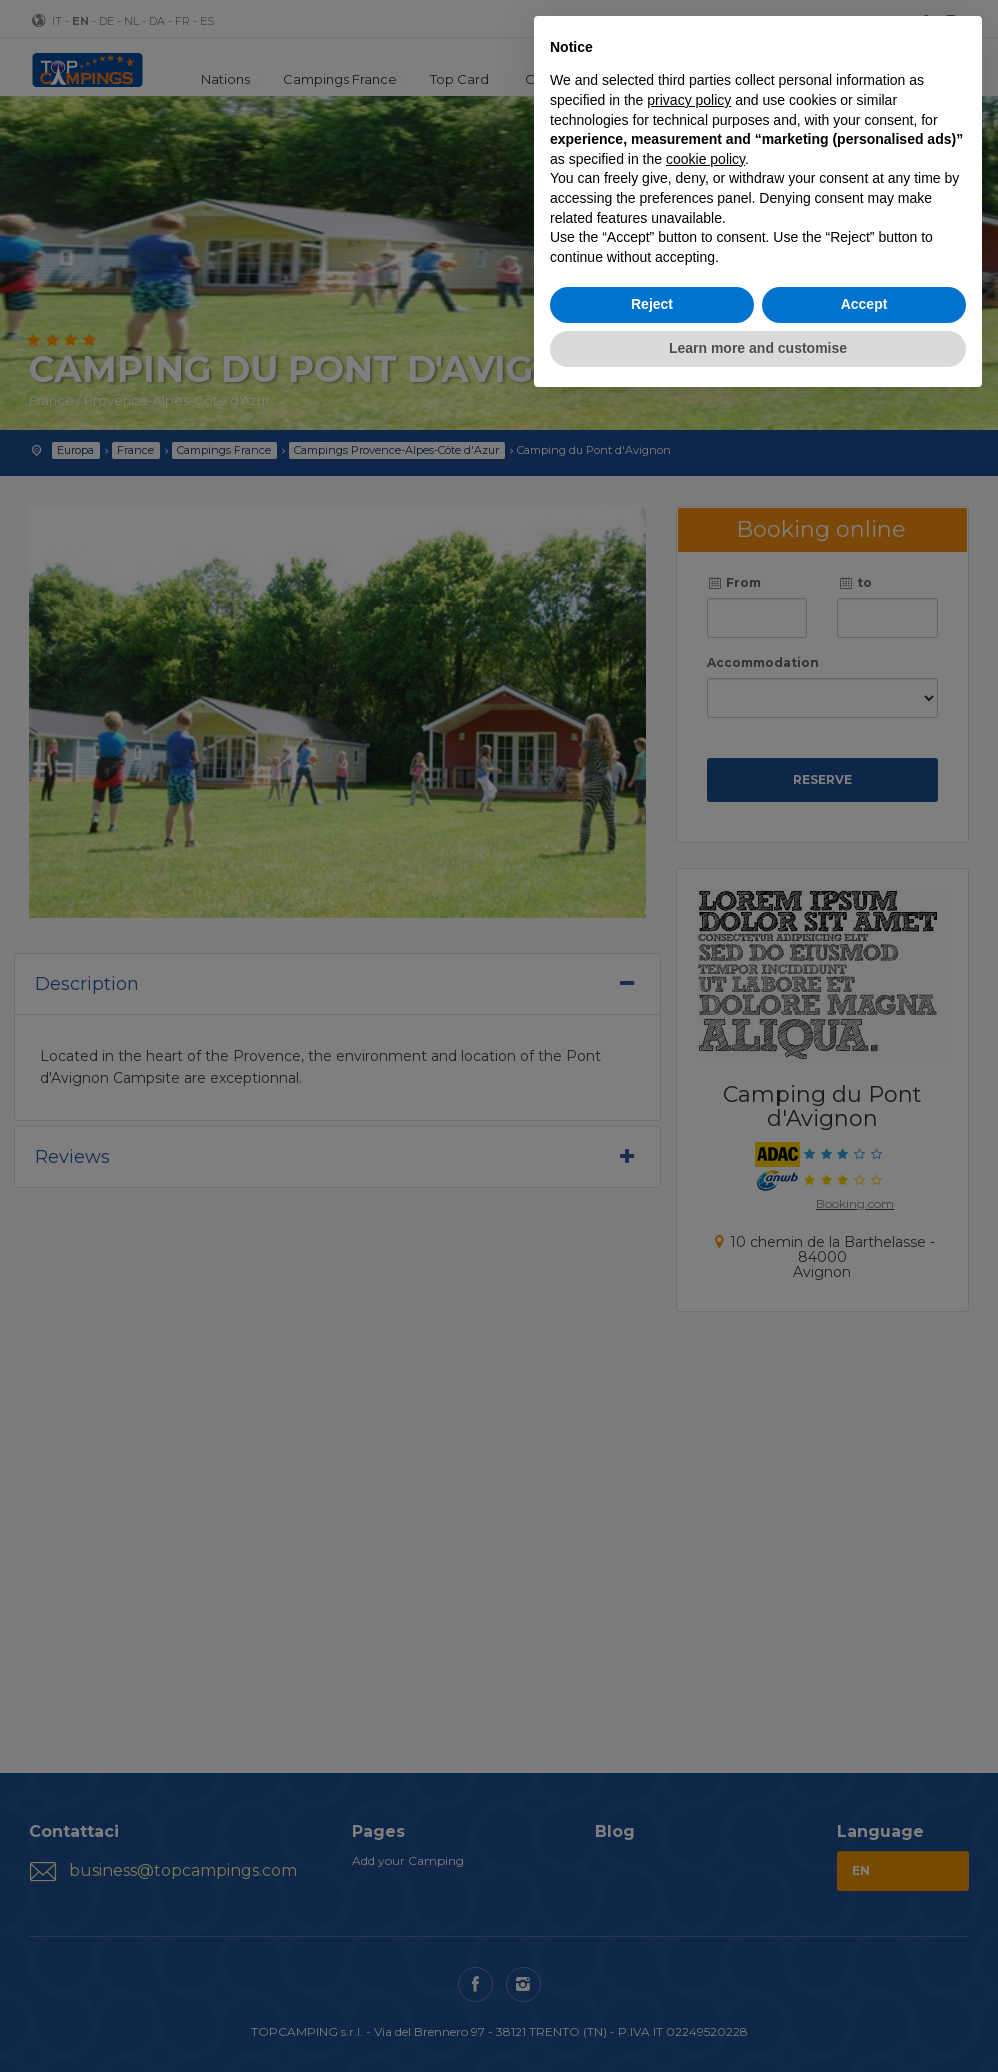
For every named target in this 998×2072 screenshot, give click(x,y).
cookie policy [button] (705, 159)
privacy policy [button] (689, 100)
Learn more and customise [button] (758, 348)
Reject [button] (652, 304)
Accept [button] (864, 304)
